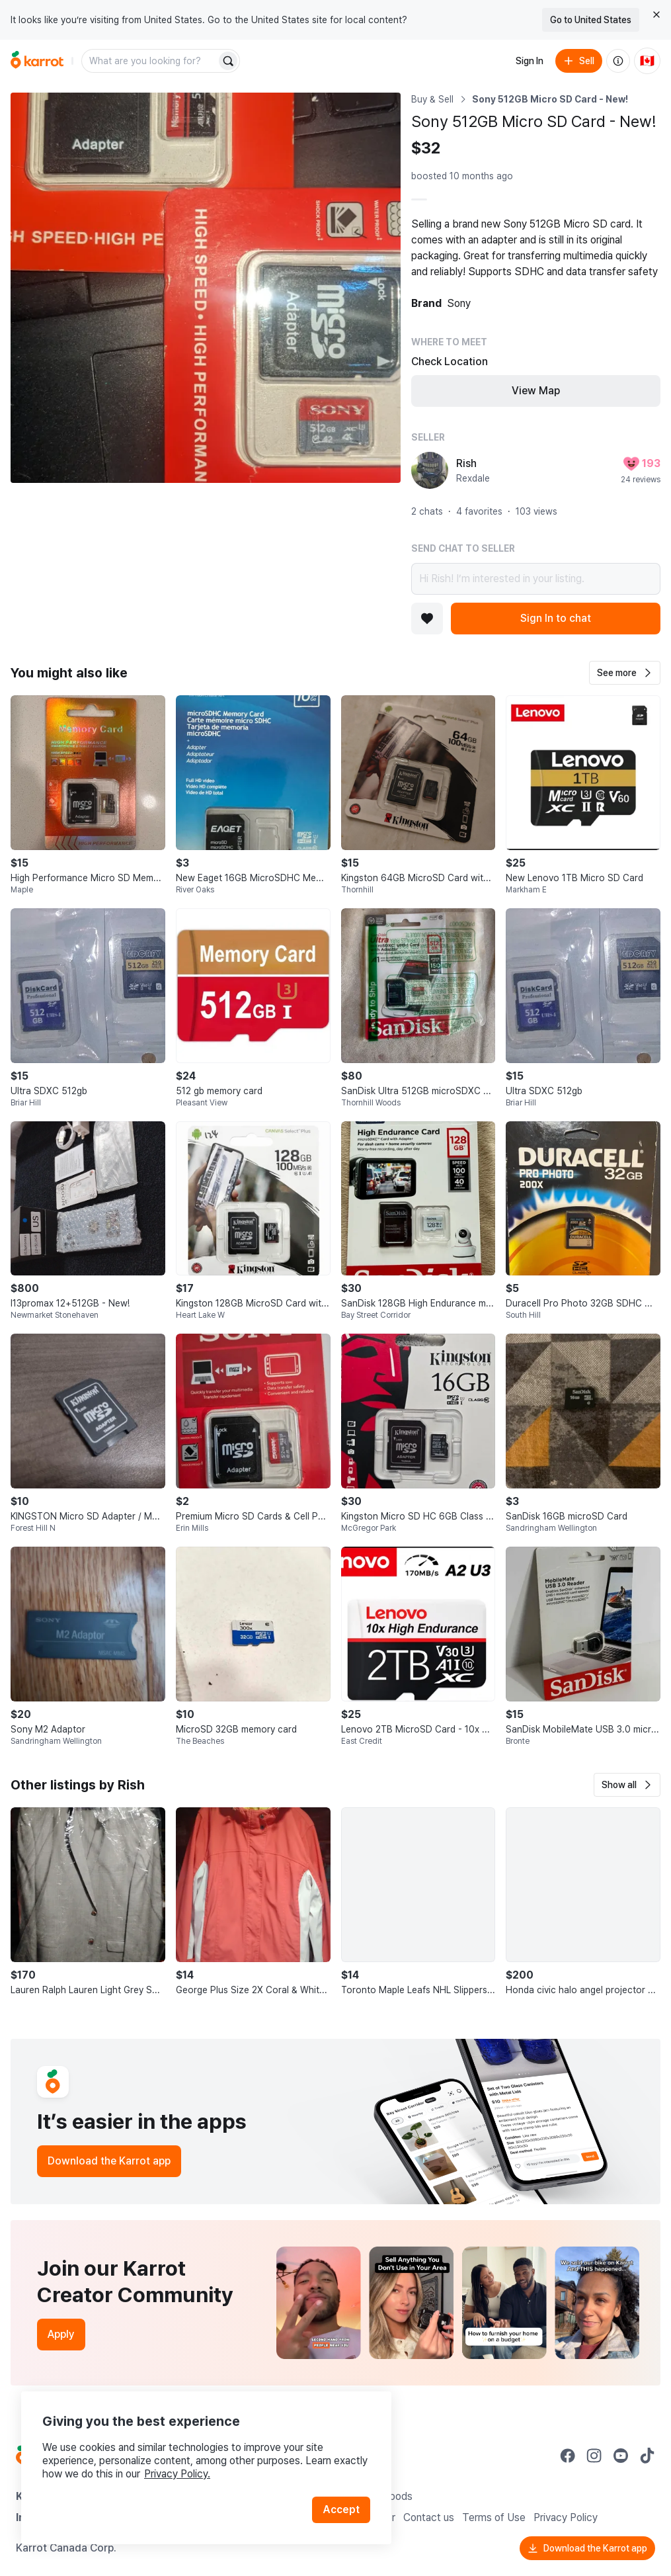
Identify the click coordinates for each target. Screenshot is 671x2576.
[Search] (228, 61)
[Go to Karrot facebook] (568, 2456)
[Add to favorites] (427, 618)
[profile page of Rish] (429, 470)
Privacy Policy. (177, 2474)
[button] (624, 673)
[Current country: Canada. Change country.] (647, 61)
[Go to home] (37, 61)
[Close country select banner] (656, 14)
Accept (341, 2509)
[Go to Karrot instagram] (594, 2456)
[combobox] (150, 61)
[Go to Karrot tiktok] (647, 2456)
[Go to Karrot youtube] (621, 2456)
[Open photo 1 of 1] (206, 288)
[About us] (618, 61)
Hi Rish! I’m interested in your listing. (535, 579)
